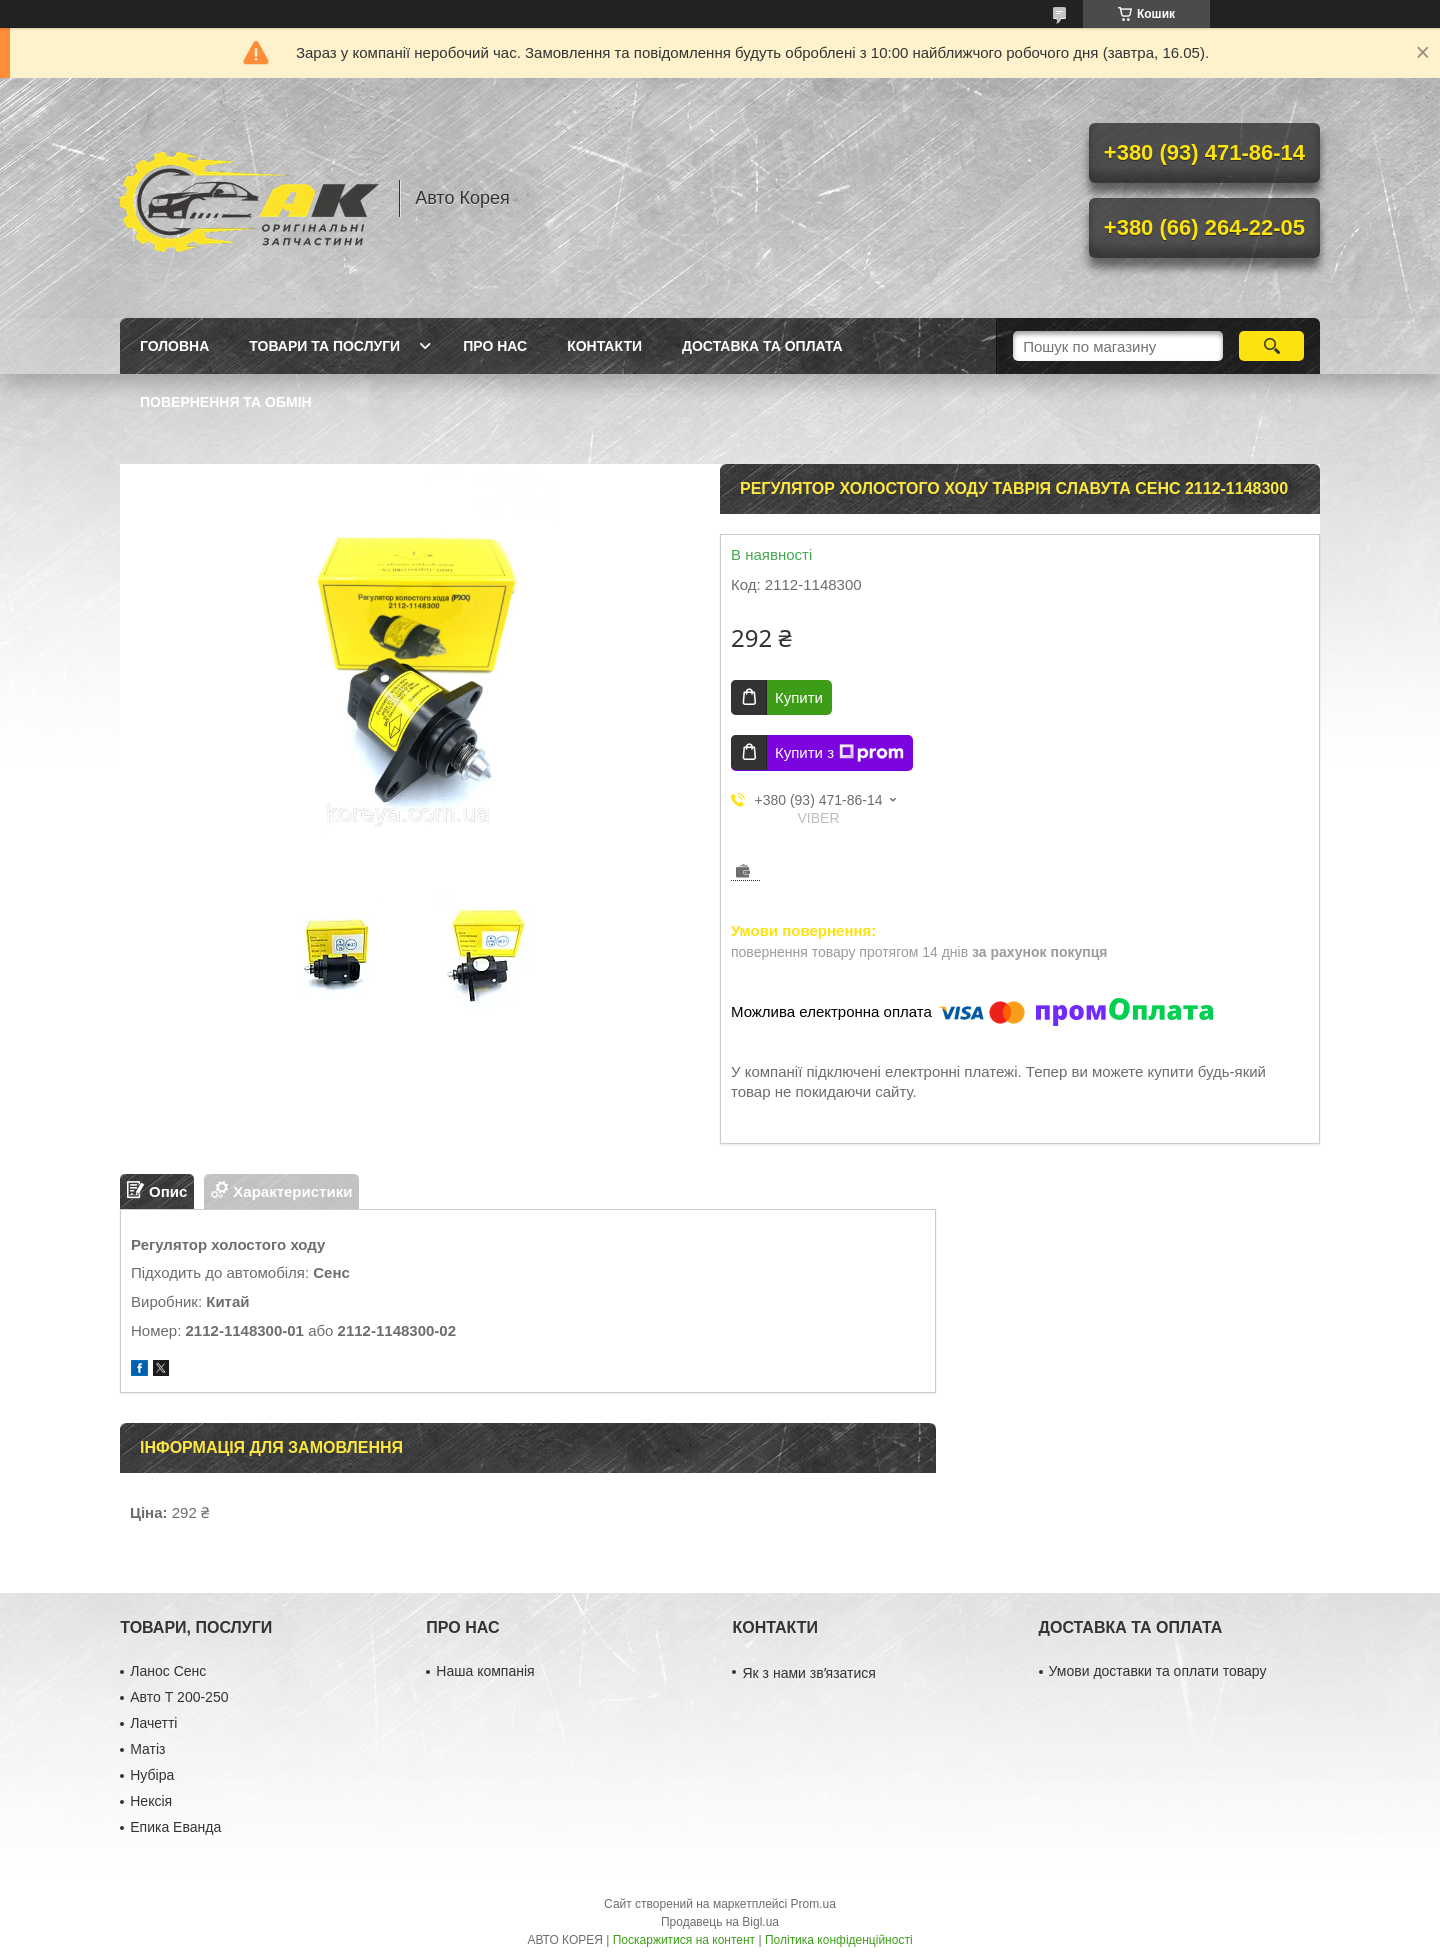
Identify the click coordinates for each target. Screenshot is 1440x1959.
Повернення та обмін (226, 402)
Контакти (604, 346)
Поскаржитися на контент (684, 1940)
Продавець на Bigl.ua (720, 1922)
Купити (799, 697)
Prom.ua (813, 1904)
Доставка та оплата (762, 346)
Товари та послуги (324, 346)
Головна (174, 346)
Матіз (147, 1749)
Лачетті (153, 1723)
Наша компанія (485, 1671)
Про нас (495, 346)
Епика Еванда (175, 1827)
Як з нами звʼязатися (808, 1673)
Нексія (151, 1801)
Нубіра (152, 1775)
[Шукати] (1271, 346)
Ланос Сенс (168, 1671)
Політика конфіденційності (839, 1940)
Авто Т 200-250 (179, 1697)
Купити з (839, 753)
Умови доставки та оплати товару (1158, 1671)
